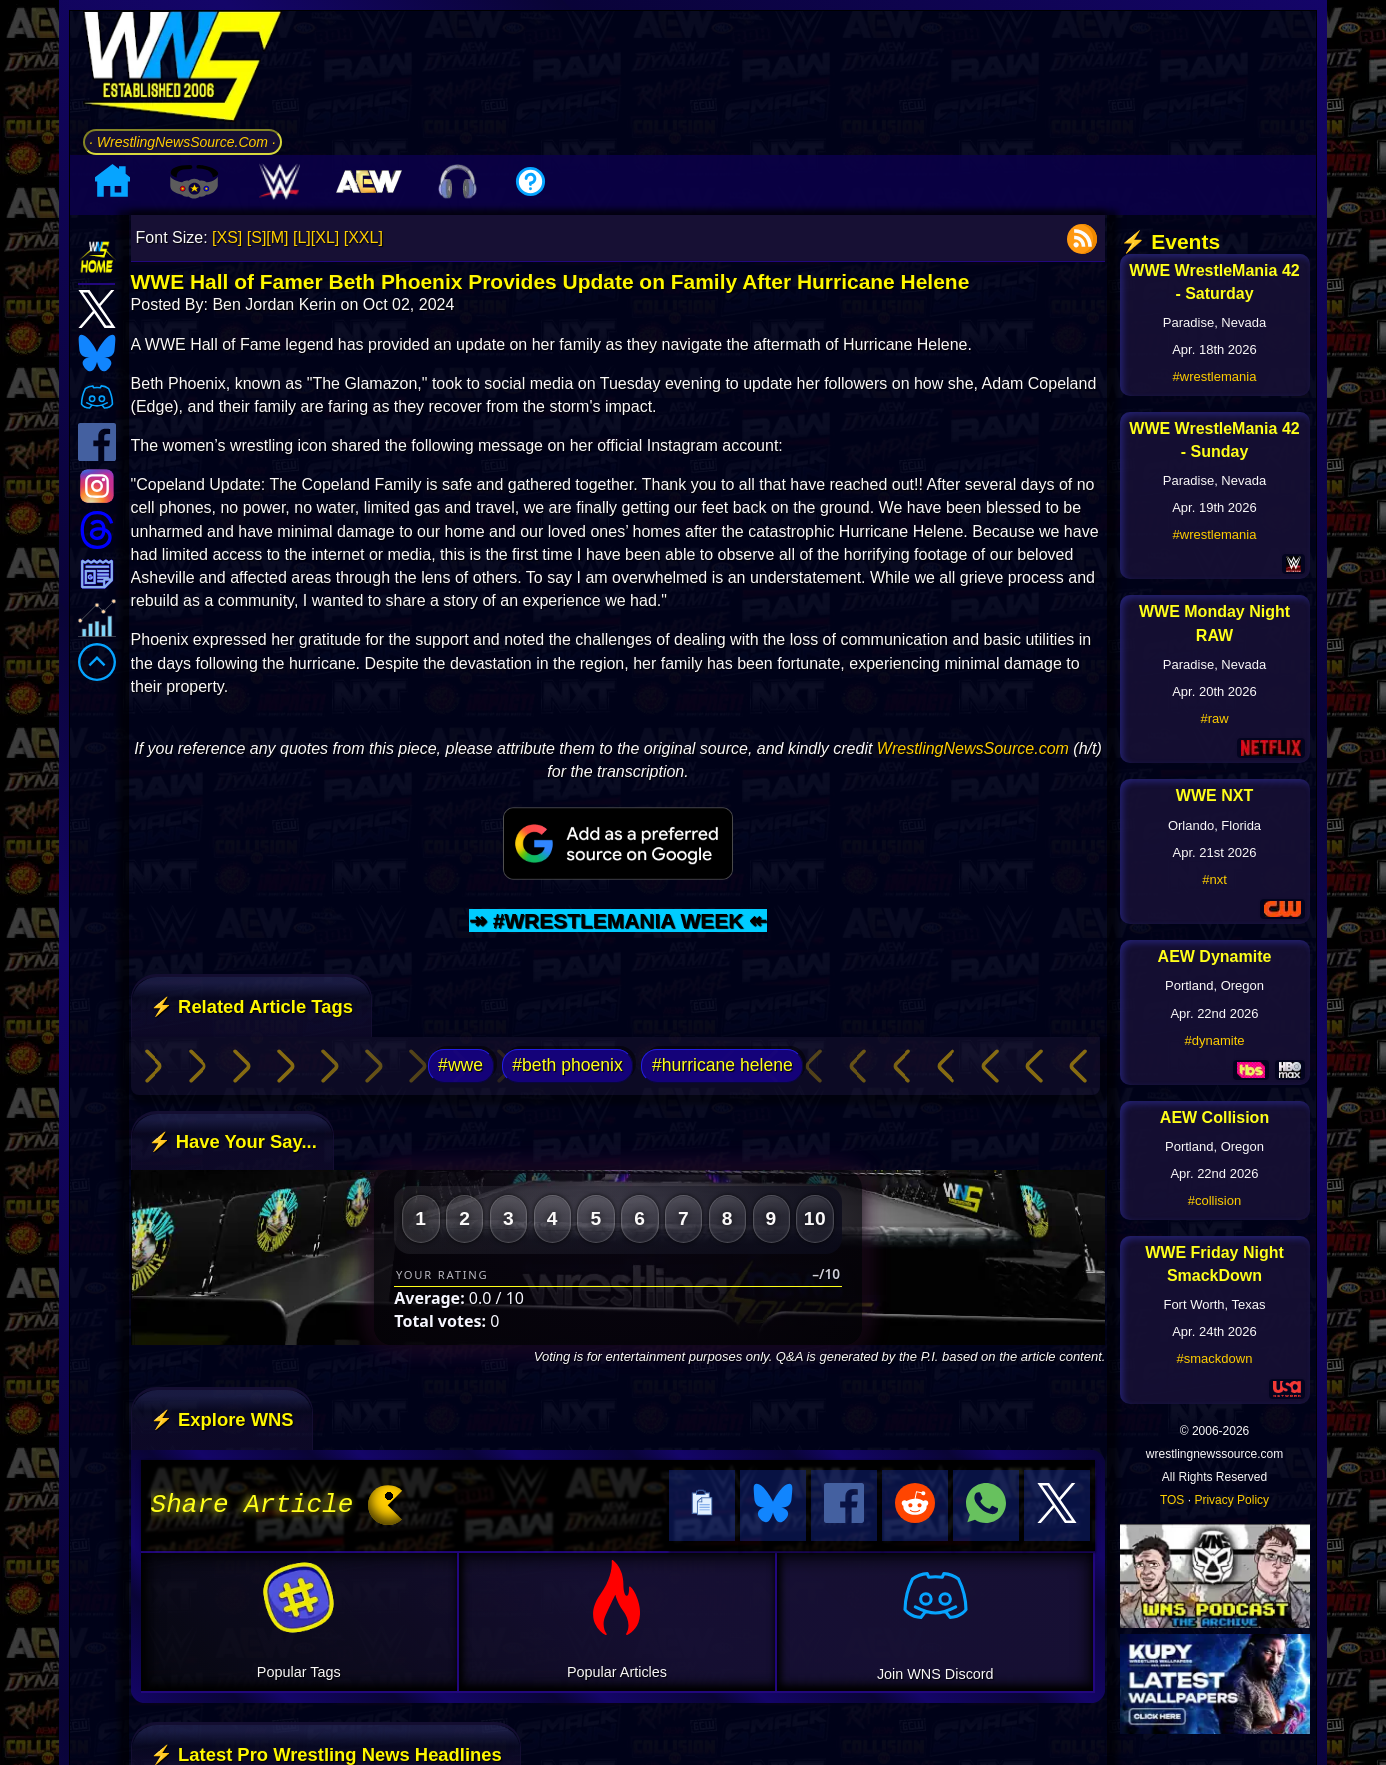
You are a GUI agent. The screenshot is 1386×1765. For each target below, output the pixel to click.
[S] (257, 237)
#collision (1214, 1200)
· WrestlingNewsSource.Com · (182, 142)
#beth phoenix (567, 1065)
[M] (277, 237)
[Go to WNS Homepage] (182, 69)
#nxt (1214, 879)
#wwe (460, 1065)
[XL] (325, 237)
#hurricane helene (722, 1065)
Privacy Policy (1231, 1500)
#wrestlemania (1215, 376)
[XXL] (363, 237)
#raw (1214, 718)
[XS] (227, 237)
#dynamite (1215, 1040)
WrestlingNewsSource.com (973, 748)
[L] (302, 237)
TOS (1172, 1500)
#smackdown (1215, 1358)
